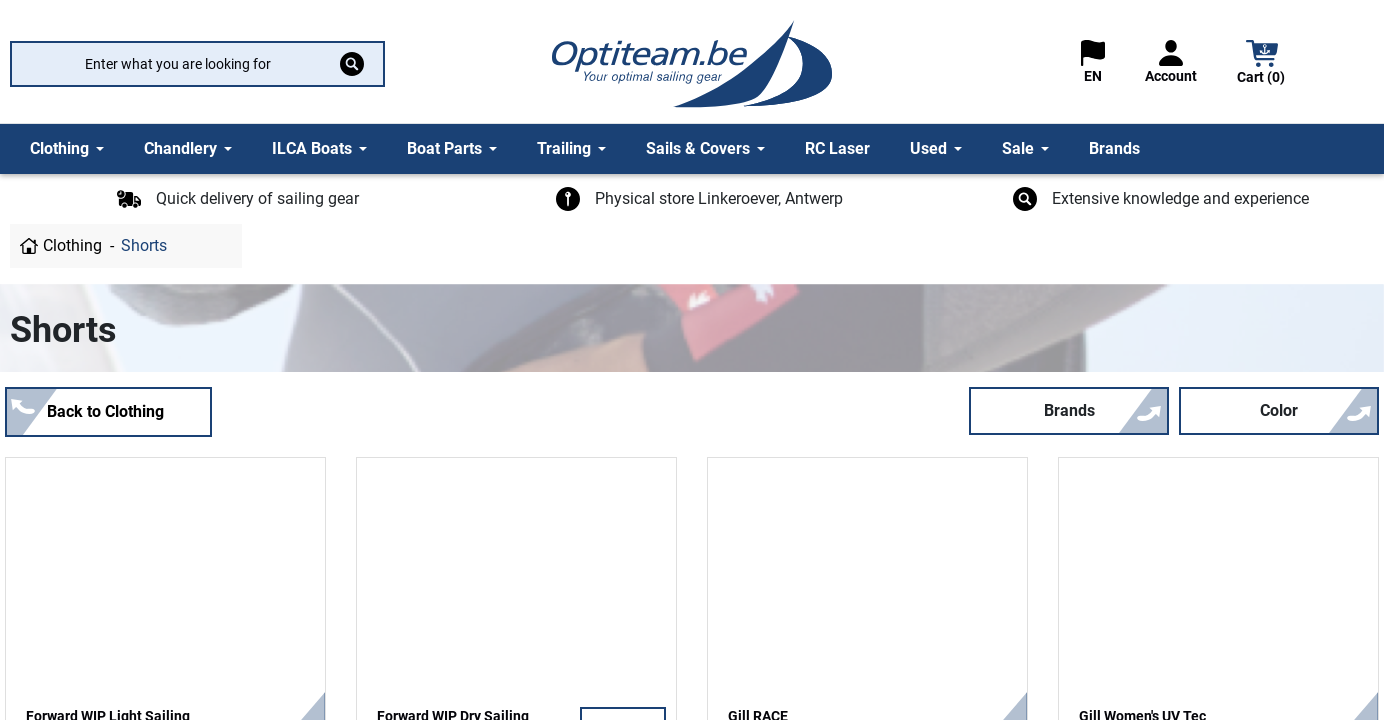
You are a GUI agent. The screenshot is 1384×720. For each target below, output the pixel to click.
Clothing (72, 245)
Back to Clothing (105, 411)
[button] (1262, 64)
